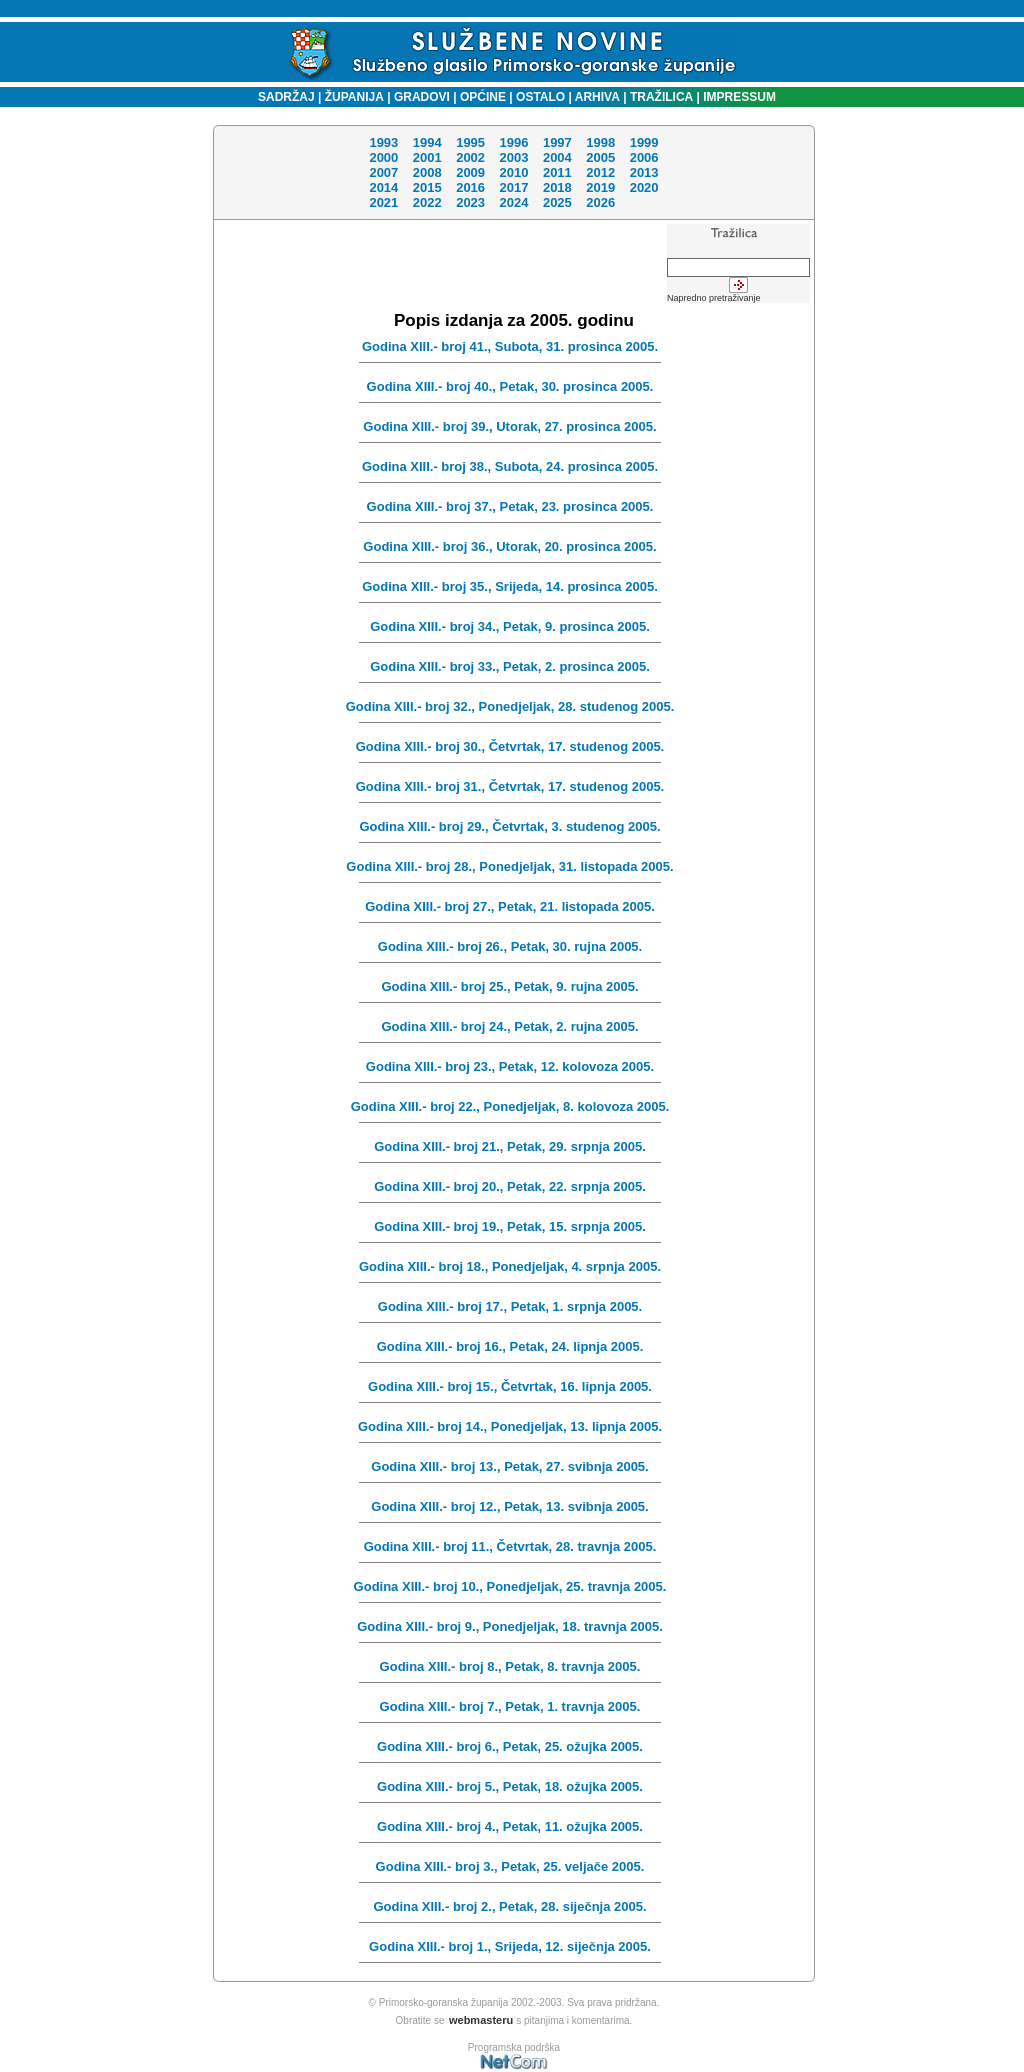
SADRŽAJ (281, 97)
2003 (513, 157)
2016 (470, 187)
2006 (643, 157)
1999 (643, 142)
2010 (513, 172)
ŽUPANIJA (354, 97)
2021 (383, 202)
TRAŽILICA (660, 97)
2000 (383, 157)
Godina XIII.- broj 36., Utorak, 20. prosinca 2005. (509, 546)
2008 (427, 172)
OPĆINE (483, 97)
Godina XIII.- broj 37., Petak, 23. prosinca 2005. (510, 506)
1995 (470, 142)
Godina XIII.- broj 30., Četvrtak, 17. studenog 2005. (510, 746)
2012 (600, 172)
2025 (557, 202)
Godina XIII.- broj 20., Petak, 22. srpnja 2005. (510, 1186)
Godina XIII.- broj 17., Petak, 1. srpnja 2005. (510, 1306)
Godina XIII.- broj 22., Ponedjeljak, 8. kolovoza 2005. (510, 1106)
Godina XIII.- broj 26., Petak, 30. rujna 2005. (510, 946)
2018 (557, 187)
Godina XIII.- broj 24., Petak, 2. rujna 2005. (509, 1026)
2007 (383, 172)
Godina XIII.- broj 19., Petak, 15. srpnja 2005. (510, 1226)
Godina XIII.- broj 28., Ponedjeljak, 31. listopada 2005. (509, 866)
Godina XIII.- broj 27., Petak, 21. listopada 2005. (510, 906)
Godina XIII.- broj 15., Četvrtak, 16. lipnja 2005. (510, 1386)
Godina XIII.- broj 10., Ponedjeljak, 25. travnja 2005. (510, 1586)
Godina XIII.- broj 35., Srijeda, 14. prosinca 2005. (510, 586)
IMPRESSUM (739, 97)
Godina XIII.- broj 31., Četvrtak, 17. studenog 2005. (510, 786)
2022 (427, 202)
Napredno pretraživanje (714, 298)
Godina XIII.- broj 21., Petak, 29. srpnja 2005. (510, 1146)
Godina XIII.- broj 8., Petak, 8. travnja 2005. (510, 1666)
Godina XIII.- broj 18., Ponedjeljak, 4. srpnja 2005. (510, 1266)
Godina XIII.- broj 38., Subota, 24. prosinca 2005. (510, 466)
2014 (383, 187)
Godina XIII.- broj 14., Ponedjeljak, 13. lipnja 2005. (510, 1426)
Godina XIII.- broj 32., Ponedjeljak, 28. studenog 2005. (510, 706)
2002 (470, 157)
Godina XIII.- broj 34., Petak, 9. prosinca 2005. (510, 626)
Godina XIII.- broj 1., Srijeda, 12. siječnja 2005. (510, 1946)
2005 (600, 157)
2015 (427, 187)
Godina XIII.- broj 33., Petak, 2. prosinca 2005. (510, 666)
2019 (600, 187)
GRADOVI (422, 97)
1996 (513, 142)
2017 (513, 187)
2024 (513, 202)
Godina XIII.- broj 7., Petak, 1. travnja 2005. (510, 1706)
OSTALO (540, 97)
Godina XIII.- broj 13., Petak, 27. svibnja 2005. (509, 1466)
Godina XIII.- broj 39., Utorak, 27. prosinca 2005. (509, 426)
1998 (600, 142)
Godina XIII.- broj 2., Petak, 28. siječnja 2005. (509, 1906)
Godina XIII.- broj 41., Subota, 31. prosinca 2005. (510, 346)
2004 (557, 157)
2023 (470, 202)
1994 (427, 142)
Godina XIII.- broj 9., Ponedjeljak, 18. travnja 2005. (510, 1626)
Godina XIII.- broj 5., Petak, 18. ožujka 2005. (510, 1786)
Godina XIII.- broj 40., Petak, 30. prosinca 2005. (510, 386)
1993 (383, 142)
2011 (557, 172)
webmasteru (481, 2020)
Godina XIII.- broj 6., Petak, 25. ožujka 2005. (510, 1746)
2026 (600, 202)
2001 (427, 157)
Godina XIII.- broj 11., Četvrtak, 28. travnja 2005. (510, 1546)
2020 (643, 187)
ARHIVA (596, 97)
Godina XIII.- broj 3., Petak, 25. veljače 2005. (510, 1866)
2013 (643, 172)
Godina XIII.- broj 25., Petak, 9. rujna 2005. (509, 986)
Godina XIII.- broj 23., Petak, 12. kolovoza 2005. (510, 1066)
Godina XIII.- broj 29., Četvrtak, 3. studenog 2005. (509, 826)
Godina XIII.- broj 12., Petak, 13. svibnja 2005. (509, 1506)
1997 (557, 142)
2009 (470, 172)
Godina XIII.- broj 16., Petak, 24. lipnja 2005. (510, 1346)
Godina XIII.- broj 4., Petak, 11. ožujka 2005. (510, 1826)
